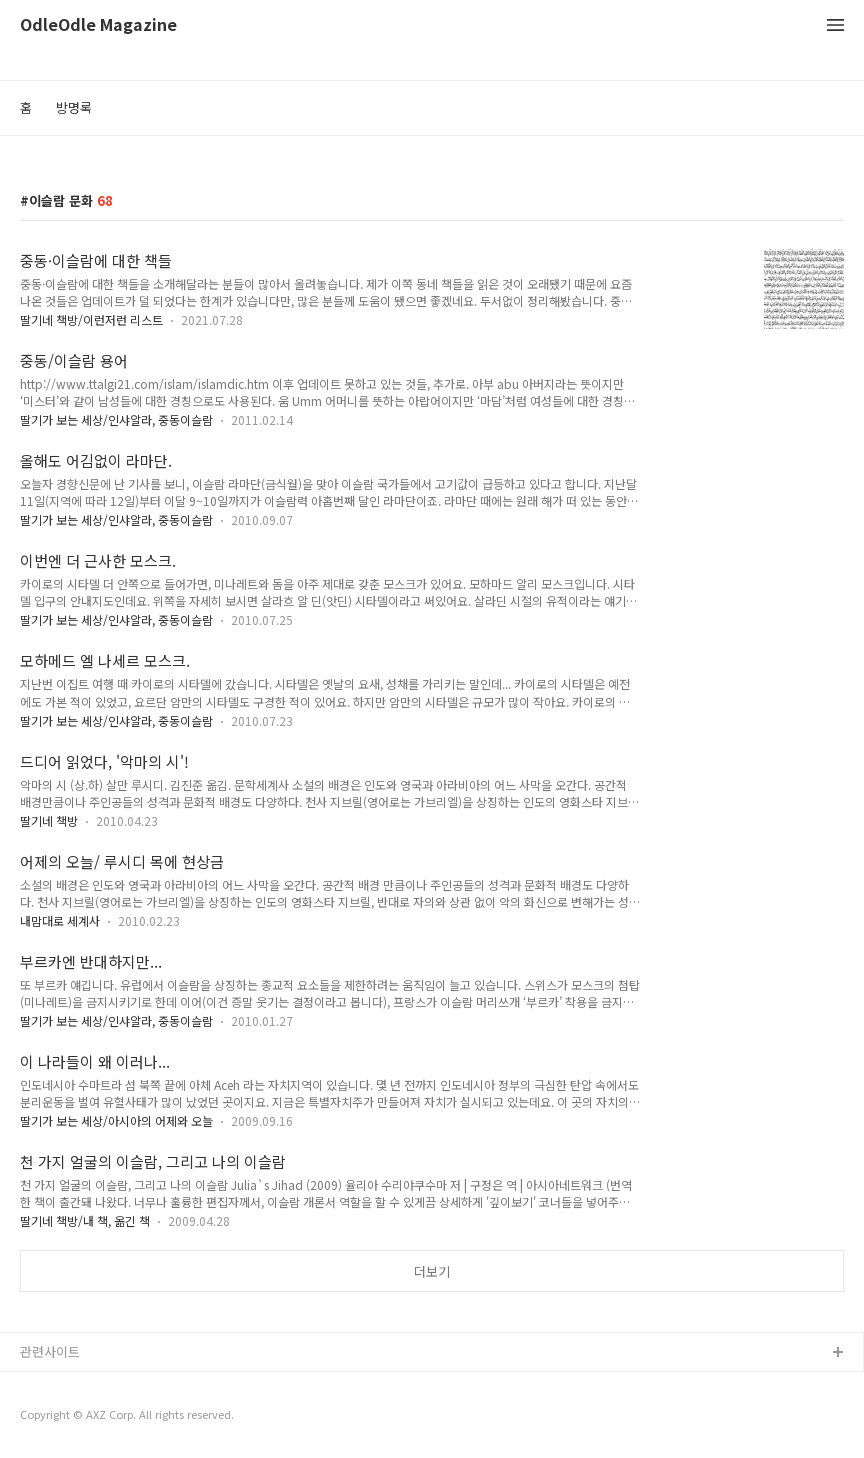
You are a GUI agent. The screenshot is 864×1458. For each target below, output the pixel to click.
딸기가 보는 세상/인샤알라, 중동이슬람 (116, 419)
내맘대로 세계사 (60, 920)
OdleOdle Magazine (98, 25)
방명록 (74, 107)
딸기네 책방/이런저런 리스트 (91, 319)
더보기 (432, 1271)
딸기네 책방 (49, 820)
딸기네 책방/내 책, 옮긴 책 (85, 1220)
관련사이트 (50, 1351)
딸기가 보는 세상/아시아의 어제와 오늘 (116, 1120)
